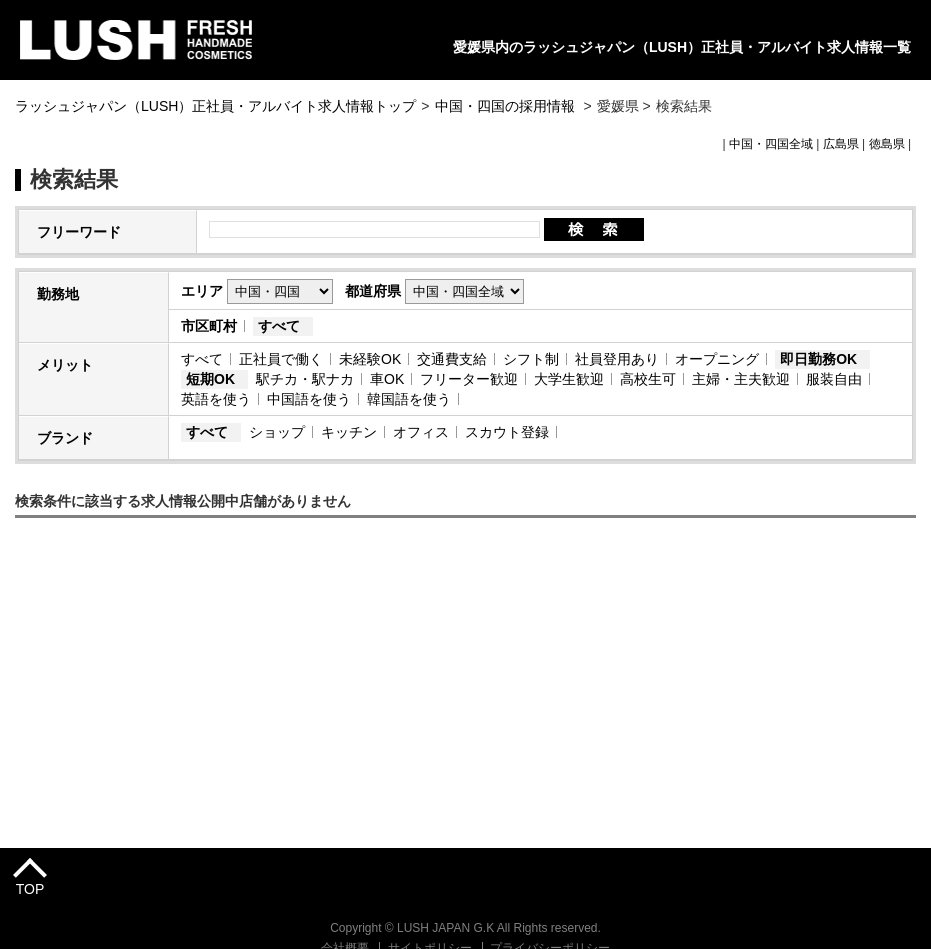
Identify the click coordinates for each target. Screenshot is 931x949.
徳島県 (887, 144)
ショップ (277, 432)
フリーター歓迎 (469, 379)
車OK (387, 379)
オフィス (421, 432)
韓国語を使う (409, 399)
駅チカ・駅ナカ (305, 379)
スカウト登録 (507, 432)
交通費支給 (452, 359)
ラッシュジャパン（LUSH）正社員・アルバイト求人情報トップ (215, 106)
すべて (279, 326)
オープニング (717, 359)
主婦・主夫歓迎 (741, 379)
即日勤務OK (818, 359)
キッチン (349, 432)
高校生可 (648, 379)
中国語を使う (309, 399)
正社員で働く (281, 359)
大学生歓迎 (569, 379)
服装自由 (834, 379)
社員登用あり (617, 359)
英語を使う (216, 399)
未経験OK (370, 359)
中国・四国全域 (771, 144)
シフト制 (531, 359)
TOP (30, 889)
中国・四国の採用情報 (507, 106)
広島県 (841, 144)
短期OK (210, 379)
